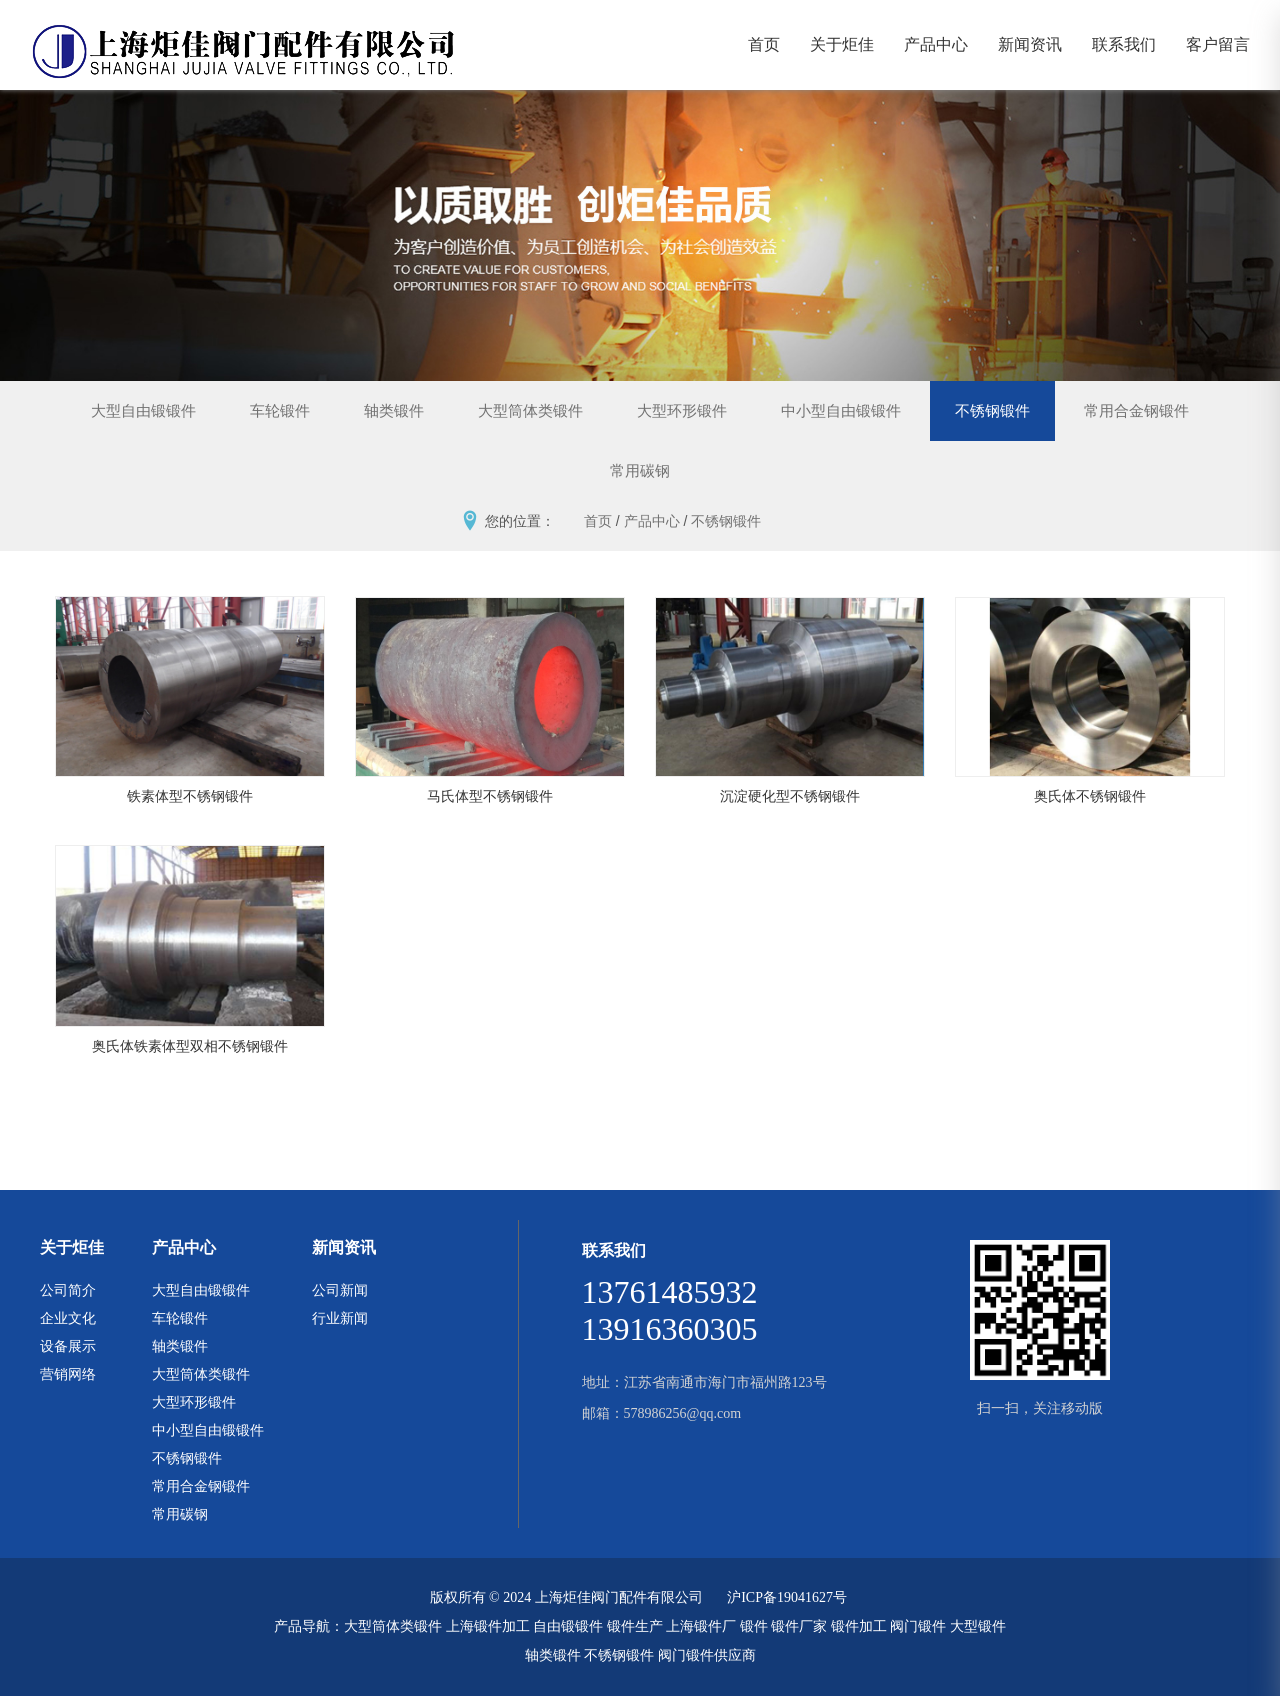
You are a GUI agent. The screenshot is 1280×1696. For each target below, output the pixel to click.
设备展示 (68, 1346)
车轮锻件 (280, 410)
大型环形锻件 (682, 410)
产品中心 (936, 44)
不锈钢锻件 (992, 410)
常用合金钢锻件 (1136, 410)
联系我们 (1124, 44)
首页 (764, 44)
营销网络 (68, 1374)
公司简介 (68, 1290)
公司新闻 (340, 1290)
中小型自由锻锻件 (841, 410)
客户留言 (1218, 44)
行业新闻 (340, 1318)
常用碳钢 (640, 470)
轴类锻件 (394, 410)
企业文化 (68, 1318)
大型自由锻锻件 (143, 410)
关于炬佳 (842, 44)
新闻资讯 (1030, 44)
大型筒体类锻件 (530, 410)
